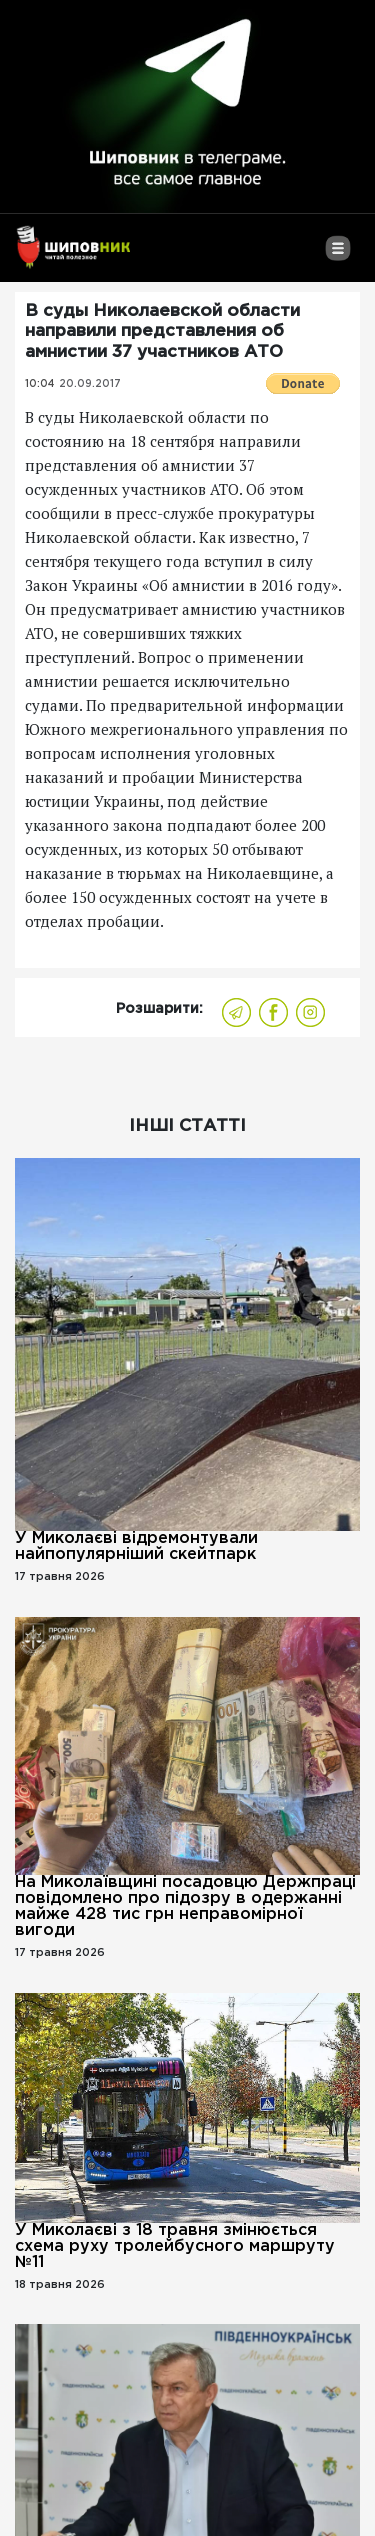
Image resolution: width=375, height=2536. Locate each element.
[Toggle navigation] (337, 256)
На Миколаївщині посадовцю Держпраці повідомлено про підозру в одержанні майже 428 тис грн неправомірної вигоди (185, 1906)
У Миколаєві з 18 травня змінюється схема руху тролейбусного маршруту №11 (175, 2246)
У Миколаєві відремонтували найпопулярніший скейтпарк (136, 1546)
